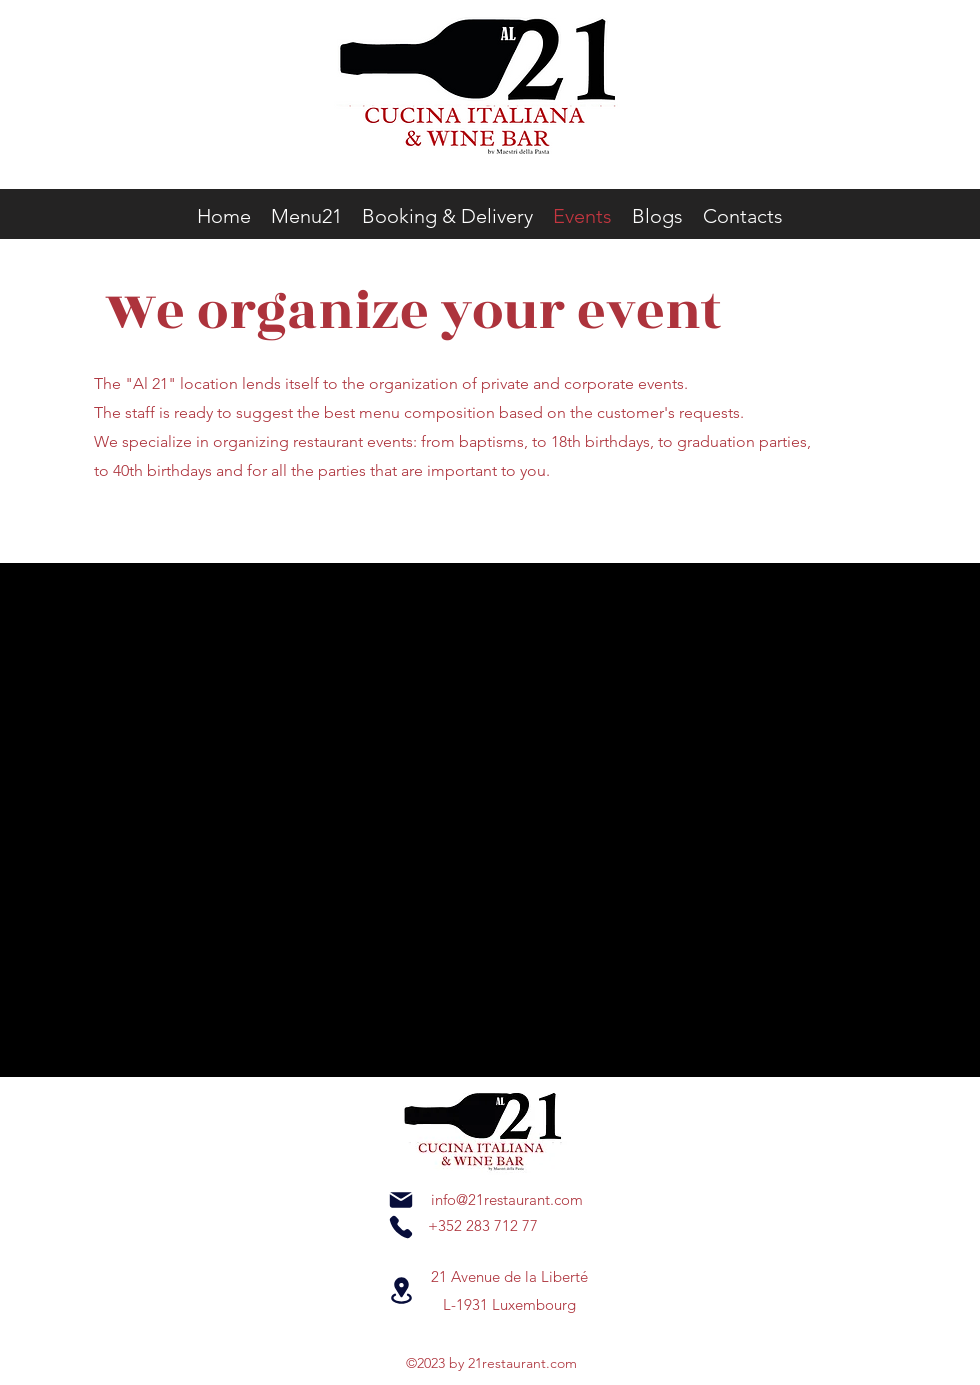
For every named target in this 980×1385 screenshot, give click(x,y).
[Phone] (401, 1227)
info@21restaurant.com (507, 1199)
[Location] (401, 1290)
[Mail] (401, 1200)
